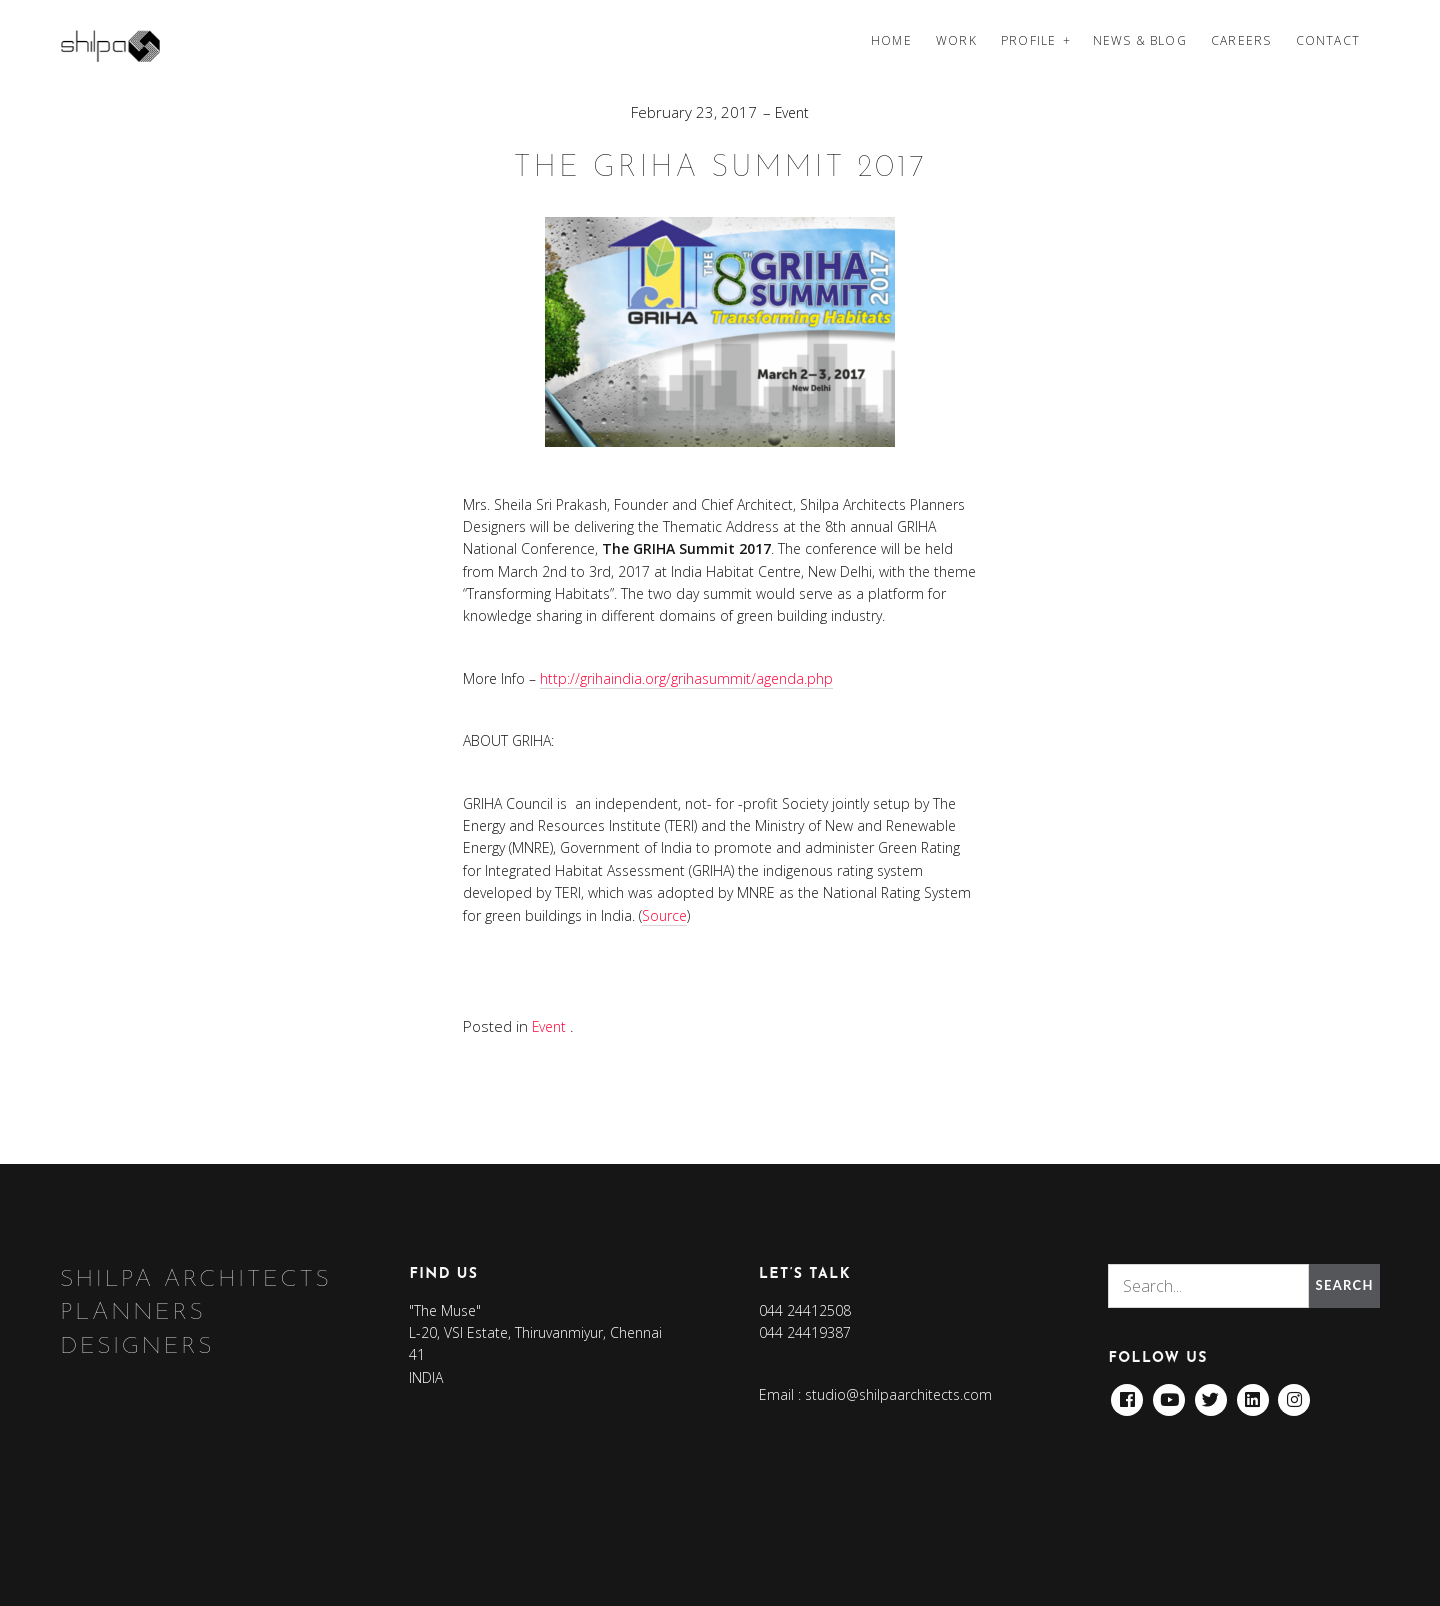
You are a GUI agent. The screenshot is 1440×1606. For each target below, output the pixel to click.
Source (664, 914)
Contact (1328, 40)
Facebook (1127, 1393)
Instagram (1296, 1393)
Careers (1241, 40)
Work (956, 40)
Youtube (1170, 1393)
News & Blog (1140, 40)
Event (792, 112)
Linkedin (1254, 1393)
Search (1341, 1284)
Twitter (1212, 1393)
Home (891, 40)
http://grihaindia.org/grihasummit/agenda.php (686, 678)
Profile (1028, 40)
